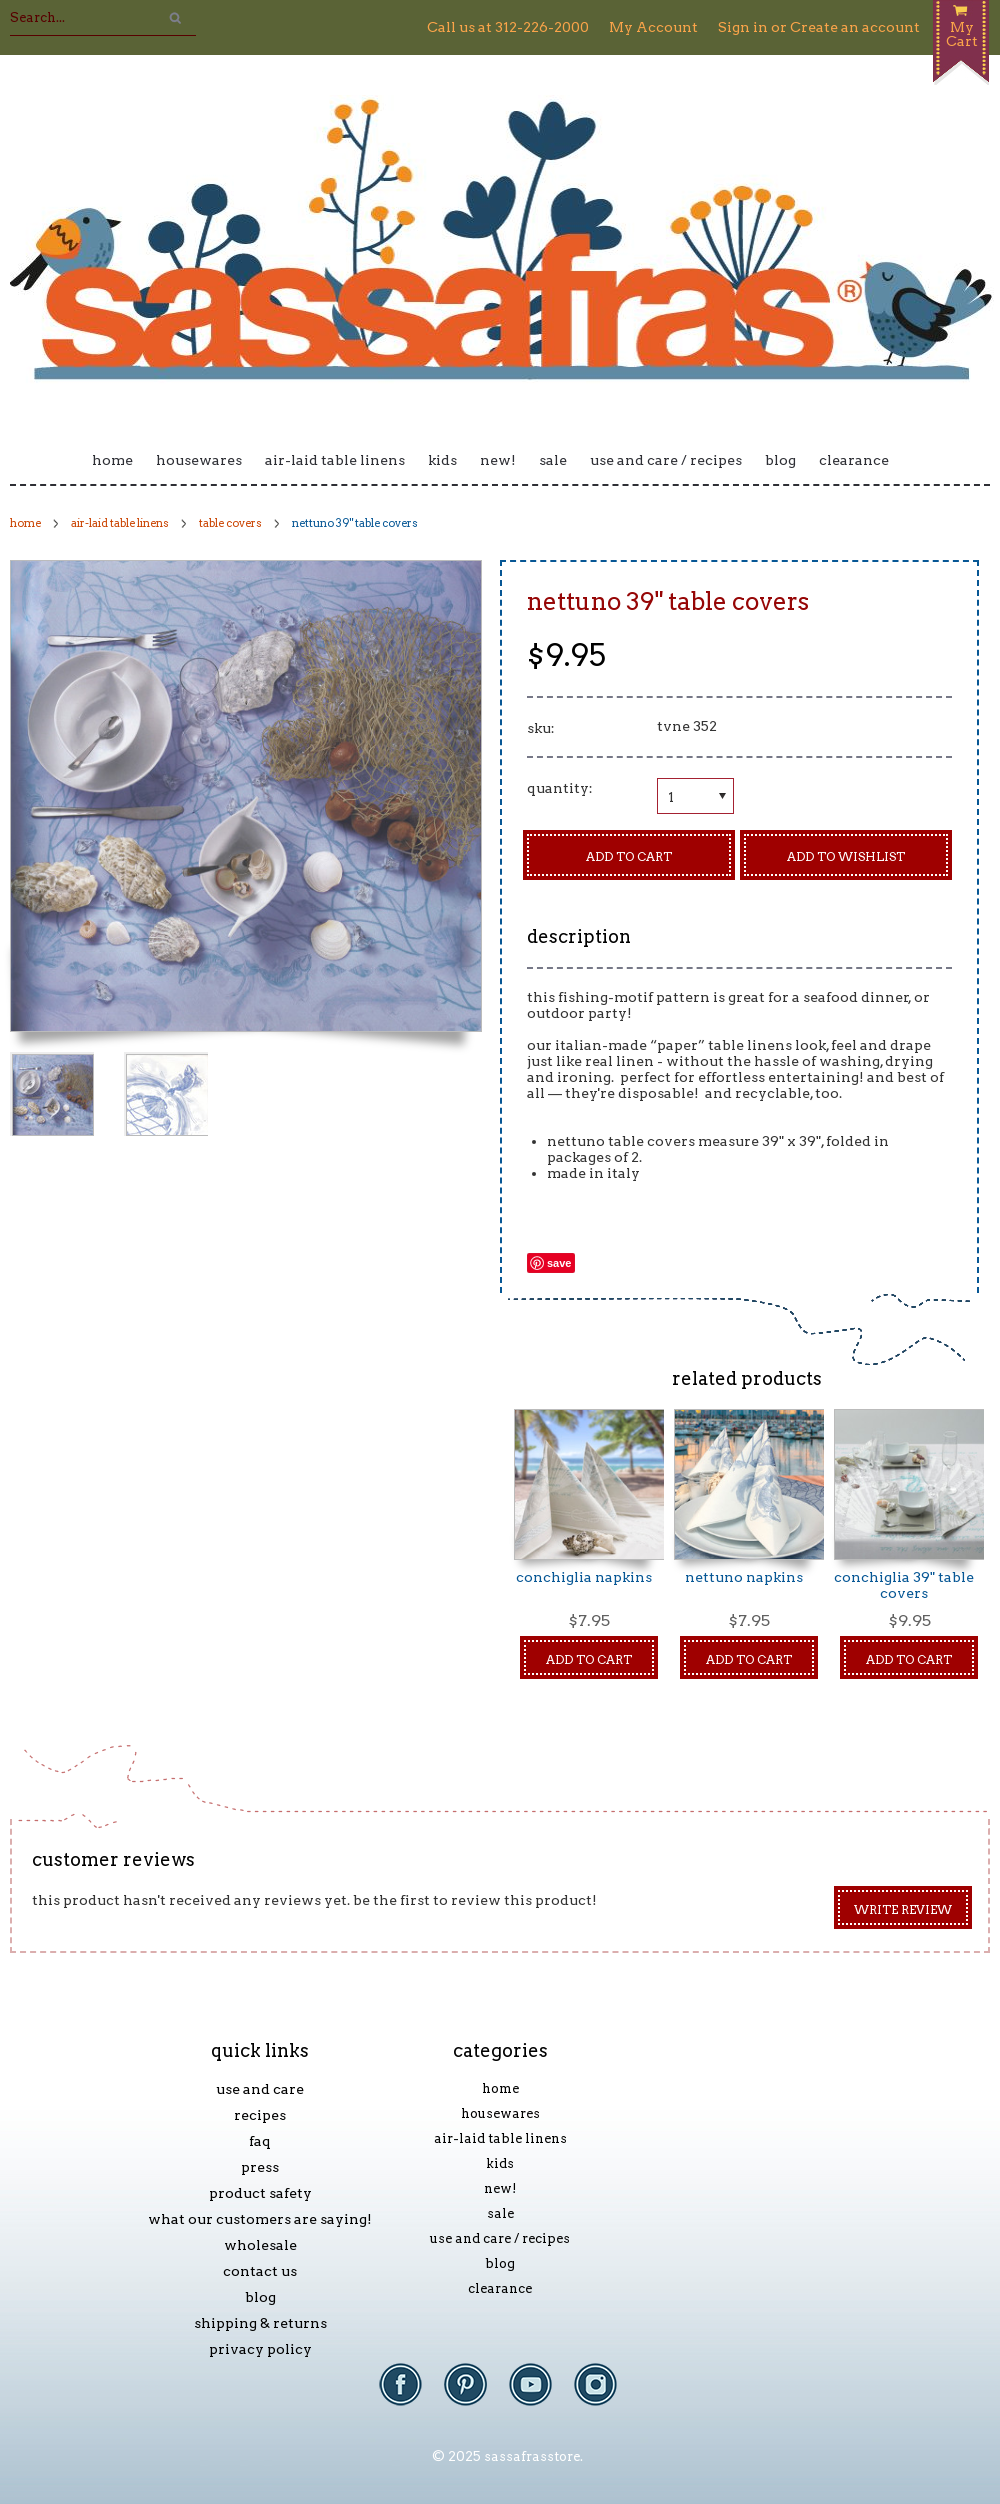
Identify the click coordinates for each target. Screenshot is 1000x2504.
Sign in (743, 27)
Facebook (410, 2394)
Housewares (199, 460)
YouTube (540, 2394)
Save (559, 1263)
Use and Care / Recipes (666, 460)
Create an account (855, 27)
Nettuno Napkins (744, 1577)
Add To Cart (589, 1659)
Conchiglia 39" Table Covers (904, 1585)
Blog (780, 460)
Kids (442, 460)
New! (498, 460)
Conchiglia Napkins (584, 1577)
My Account (653, 27)
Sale (553, 460)
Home (112, 460)
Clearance (854, 460)
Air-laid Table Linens (335, 460)
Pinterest (475, 2394)
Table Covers (230, 523)
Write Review (903, 1909)
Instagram (605, 2394)
